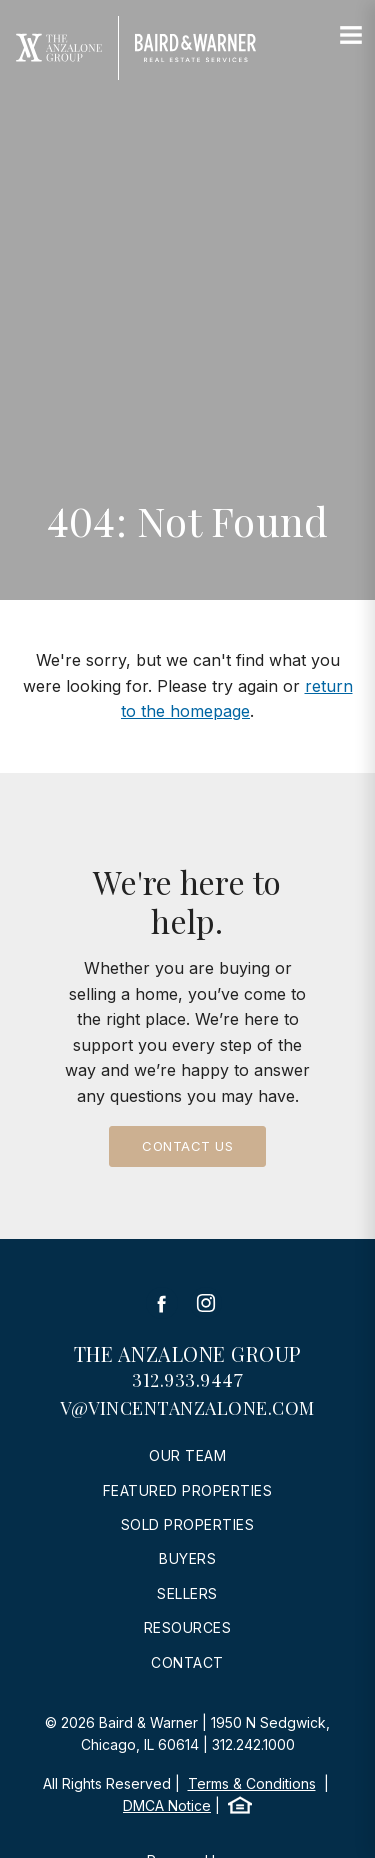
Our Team (187, 1455)
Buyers (187, 1558)
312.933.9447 (187, 1380)
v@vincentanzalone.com (187, 1408)
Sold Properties (188, 1524)
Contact (187, 1662)
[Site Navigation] (351, 36)
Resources (188, 1627)
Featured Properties (188, 1490)
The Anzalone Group (188, 1353)
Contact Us (187, 1146)
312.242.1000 (253, 1744)
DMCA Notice (167, 1805)
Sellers (187, 1593)
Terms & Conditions (252, 1783)
